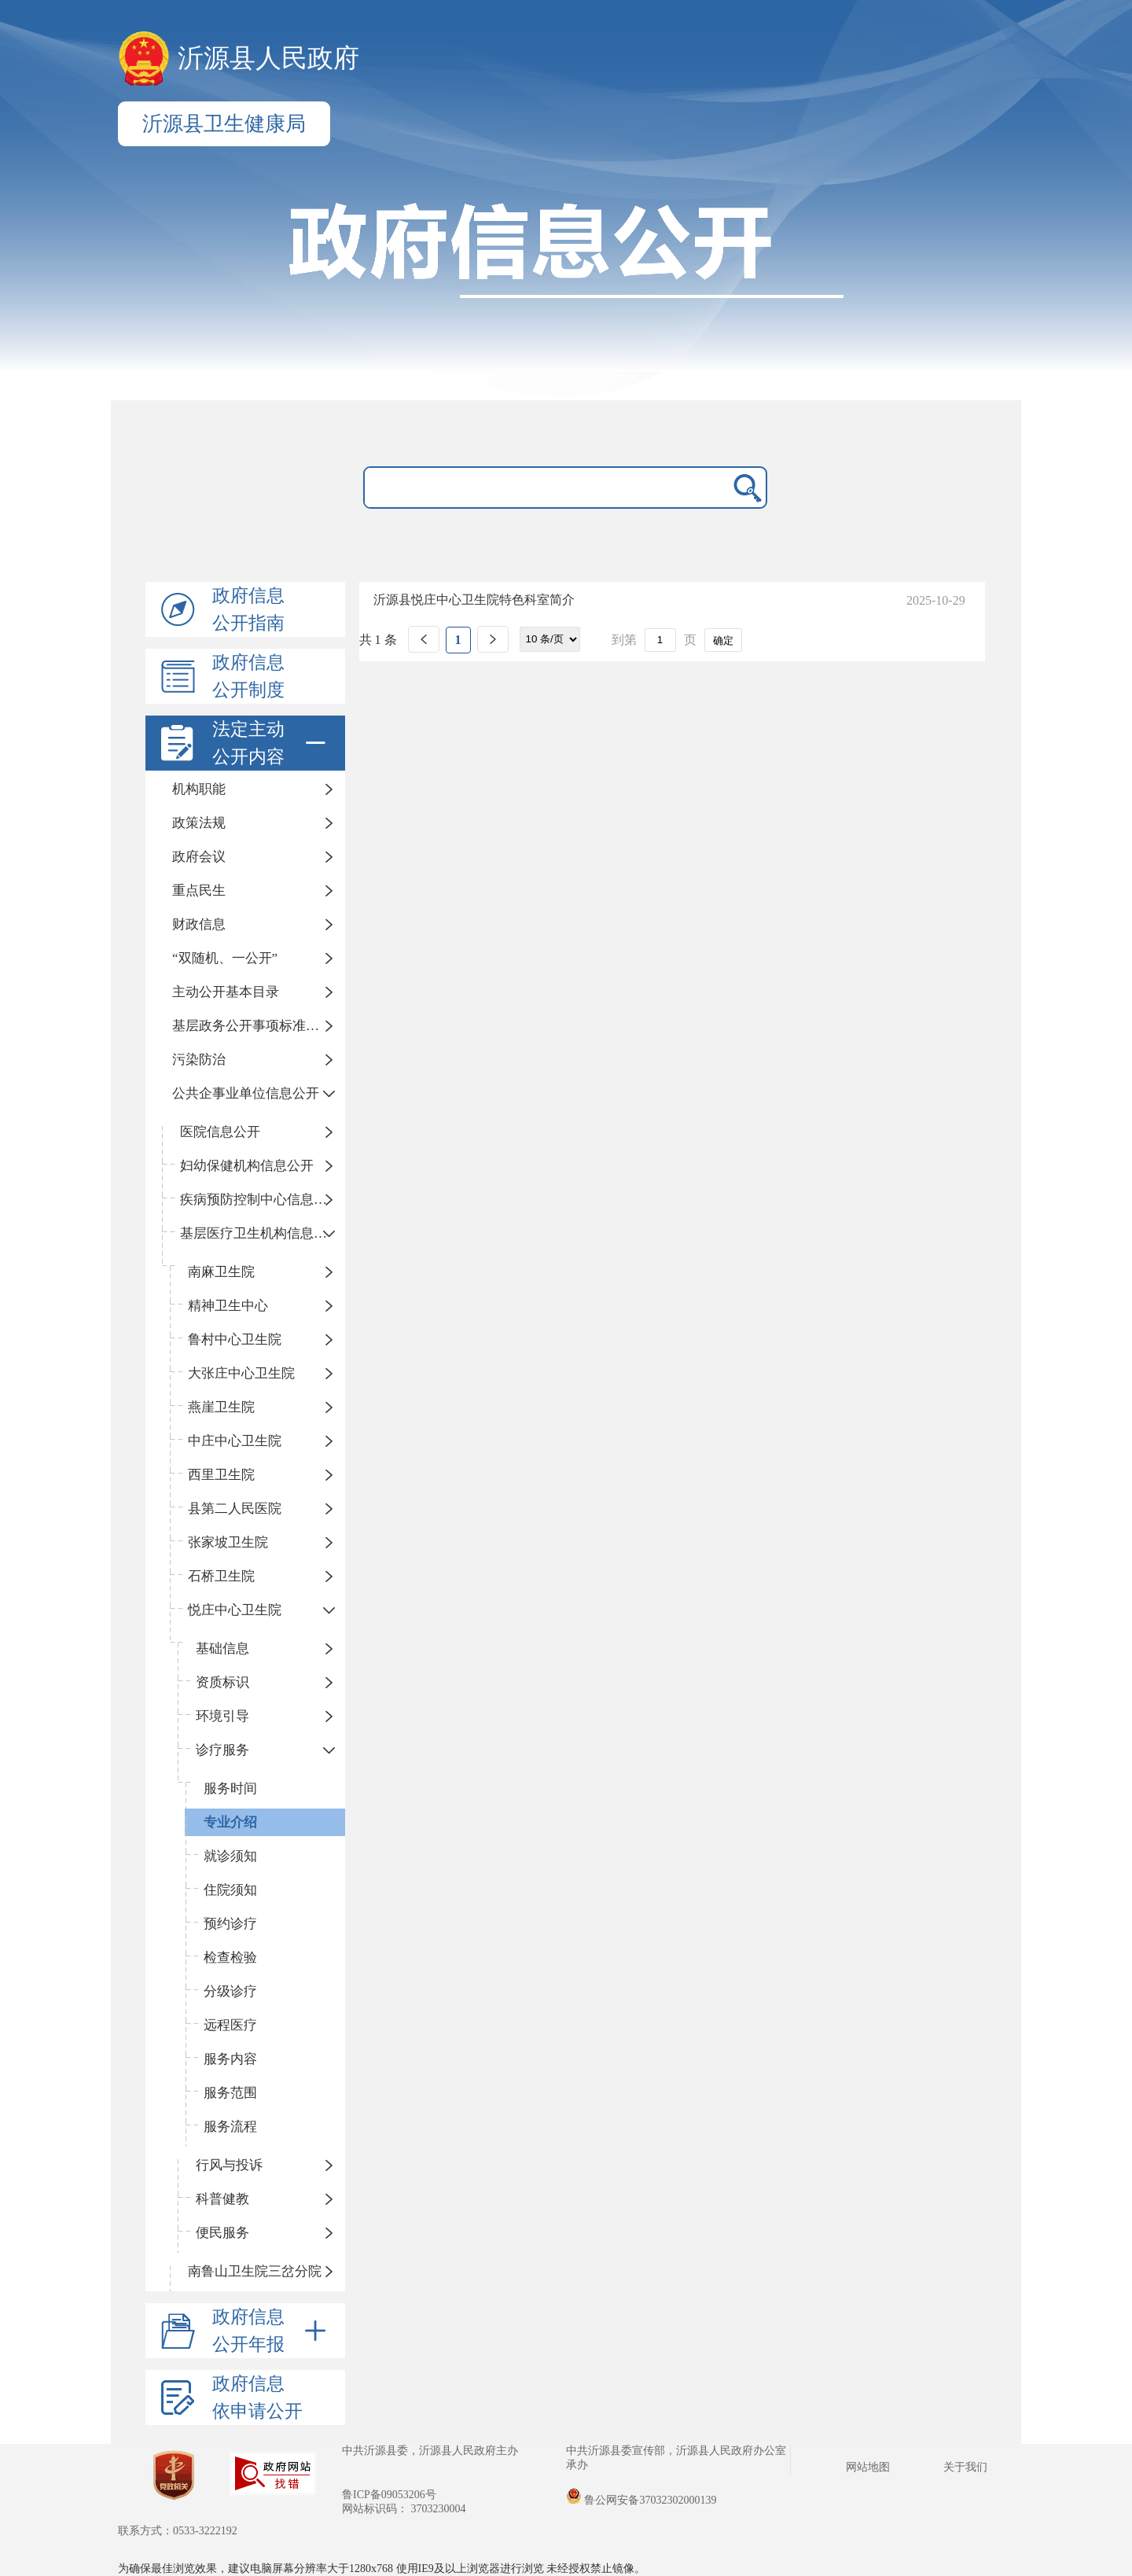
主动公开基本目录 (225, 991)
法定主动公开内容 (272, 743)
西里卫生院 (221, 1474)
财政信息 (199, 924)
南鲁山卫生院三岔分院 (255, 2271)
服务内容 (230, 2059)
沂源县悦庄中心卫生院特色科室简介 (474, 599)
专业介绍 (230, 1822)
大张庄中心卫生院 (241, 1373)
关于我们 (965, 2467)
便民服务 (222, 2232)
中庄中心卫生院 (234, 1440)
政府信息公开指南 (248, 609)
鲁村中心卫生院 (234, 1339)
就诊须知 (230, 1856)
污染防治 (199, 1059)
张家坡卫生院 (228, 1542)
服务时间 (230, 1788)
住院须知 (230, 1889)
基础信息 (222, 1648)
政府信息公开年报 (272, 2330)
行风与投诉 (229, 2165)
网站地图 (868, 2467)
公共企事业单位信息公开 (245, 1093)
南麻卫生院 (221, 1271)
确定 (723, 640)
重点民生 (199, 890)
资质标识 (222, 1682)
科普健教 (222, 2198)
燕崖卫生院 (221, 1407)
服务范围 (230, 2092)
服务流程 (230, 2126)
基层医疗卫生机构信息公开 (260, 1233)
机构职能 (199, 789)
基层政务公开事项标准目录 (252, 1025)
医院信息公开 (220, 1131)
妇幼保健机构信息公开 (247, 1165)
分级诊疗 (230, 1991)
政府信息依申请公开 (257, 2397)
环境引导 (222, 1716)
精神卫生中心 (228, 1305)
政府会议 (199, 856)
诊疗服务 (222, 1749)
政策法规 (199, 822)
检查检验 (230, 1957)
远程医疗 (230, 2025)
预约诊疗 (230, 1923)
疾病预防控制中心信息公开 (260, 1199)
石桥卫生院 (221, 1576)
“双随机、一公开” (224, 958)
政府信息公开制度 (248, 676)
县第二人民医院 (234, 1508)
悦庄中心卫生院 (234, 1610)
